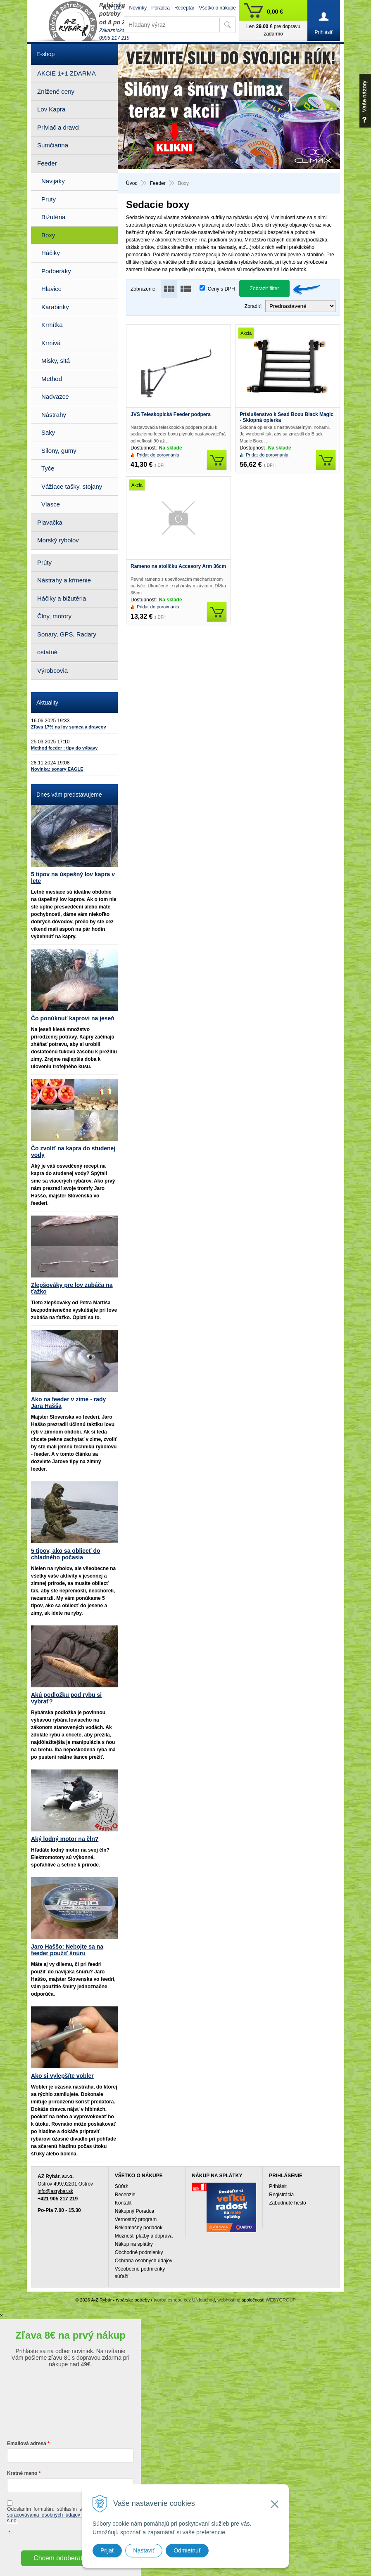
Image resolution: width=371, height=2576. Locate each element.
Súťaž (121, 2186)
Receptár (184, 8)
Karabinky (55, 306)
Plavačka (49, 522)
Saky (48, 432)
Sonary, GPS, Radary (66, 634)
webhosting (228, 2299)
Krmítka (52, 324)
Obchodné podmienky (139, 2252)
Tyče (48, 468)
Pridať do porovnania (158, 454)
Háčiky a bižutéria (61, 598)
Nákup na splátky (134, 2244)
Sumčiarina (52, 145)
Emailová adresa (26, 2443)
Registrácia (281, 2195)
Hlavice (51, 288)
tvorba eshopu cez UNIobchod (184, 2299)
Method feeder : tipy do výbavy (64, 747)
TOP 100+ (113, 8)
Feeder (47, 163)
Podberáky (56, 270)
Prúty (44, 562)
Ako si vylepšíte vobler (62, 2075)
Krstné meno (22, 2473)
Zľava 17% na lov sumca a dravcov (68, 726)
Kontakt (123, 2203)
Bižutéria (53, 216)
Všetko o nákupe (217, 8)
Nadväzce (55, 396)
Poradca (160, 8)
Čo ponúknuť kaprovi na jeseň (72, 1018)
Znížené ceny (55, 91)
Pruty (48, 199)
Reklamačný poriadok (138, 2228)
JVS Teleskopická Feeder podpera (171, 414)
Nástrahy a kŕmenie (64, 580)
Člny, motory (54, 616)
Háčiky (50, 252)
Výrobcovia (52, 670)
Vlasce (50, 504)
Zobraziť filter (264, 288)
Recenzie (125, 2195)
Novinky (138, 8)
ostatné (47, 651)
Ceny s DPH (221, 289)
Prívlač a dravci (58, 127)
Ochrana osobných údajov (143, 2261)
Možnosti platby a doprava (144, 2236)
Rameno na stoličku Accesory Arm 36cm (178, 566)
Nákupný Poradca (134, 2211)
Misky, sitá (55, 360)
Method (51, 378)
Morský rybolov (58, 540)
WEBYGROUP (281, 2299)
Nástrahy (53, 414)
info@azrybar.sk (55, 2191)
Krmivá (51, 342)
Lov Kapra (51, 109)
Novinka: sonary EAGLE (57, 768)
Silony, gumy (58, 450)
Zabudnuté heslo (287, 2203)
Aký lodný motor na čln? (64, 1839)
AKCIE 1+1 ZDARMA (66, 73)
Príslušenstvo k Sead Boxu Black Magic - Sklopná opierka (286, 417)
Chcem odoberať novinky (70, 2558)
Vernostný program (136, 2219)
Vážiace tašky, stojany (71, 486)
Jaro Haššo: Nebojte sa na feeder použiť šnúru (67, 1949)
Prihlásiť (278, 2186)
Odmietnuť (187, 2550)
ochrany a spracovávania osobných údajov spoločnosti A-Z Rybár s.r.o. (70, 2515)
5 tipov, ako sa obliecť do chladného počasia (65, 1554)
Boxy (48, 235)
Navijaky (53, 181)
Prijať (107, 2550)
